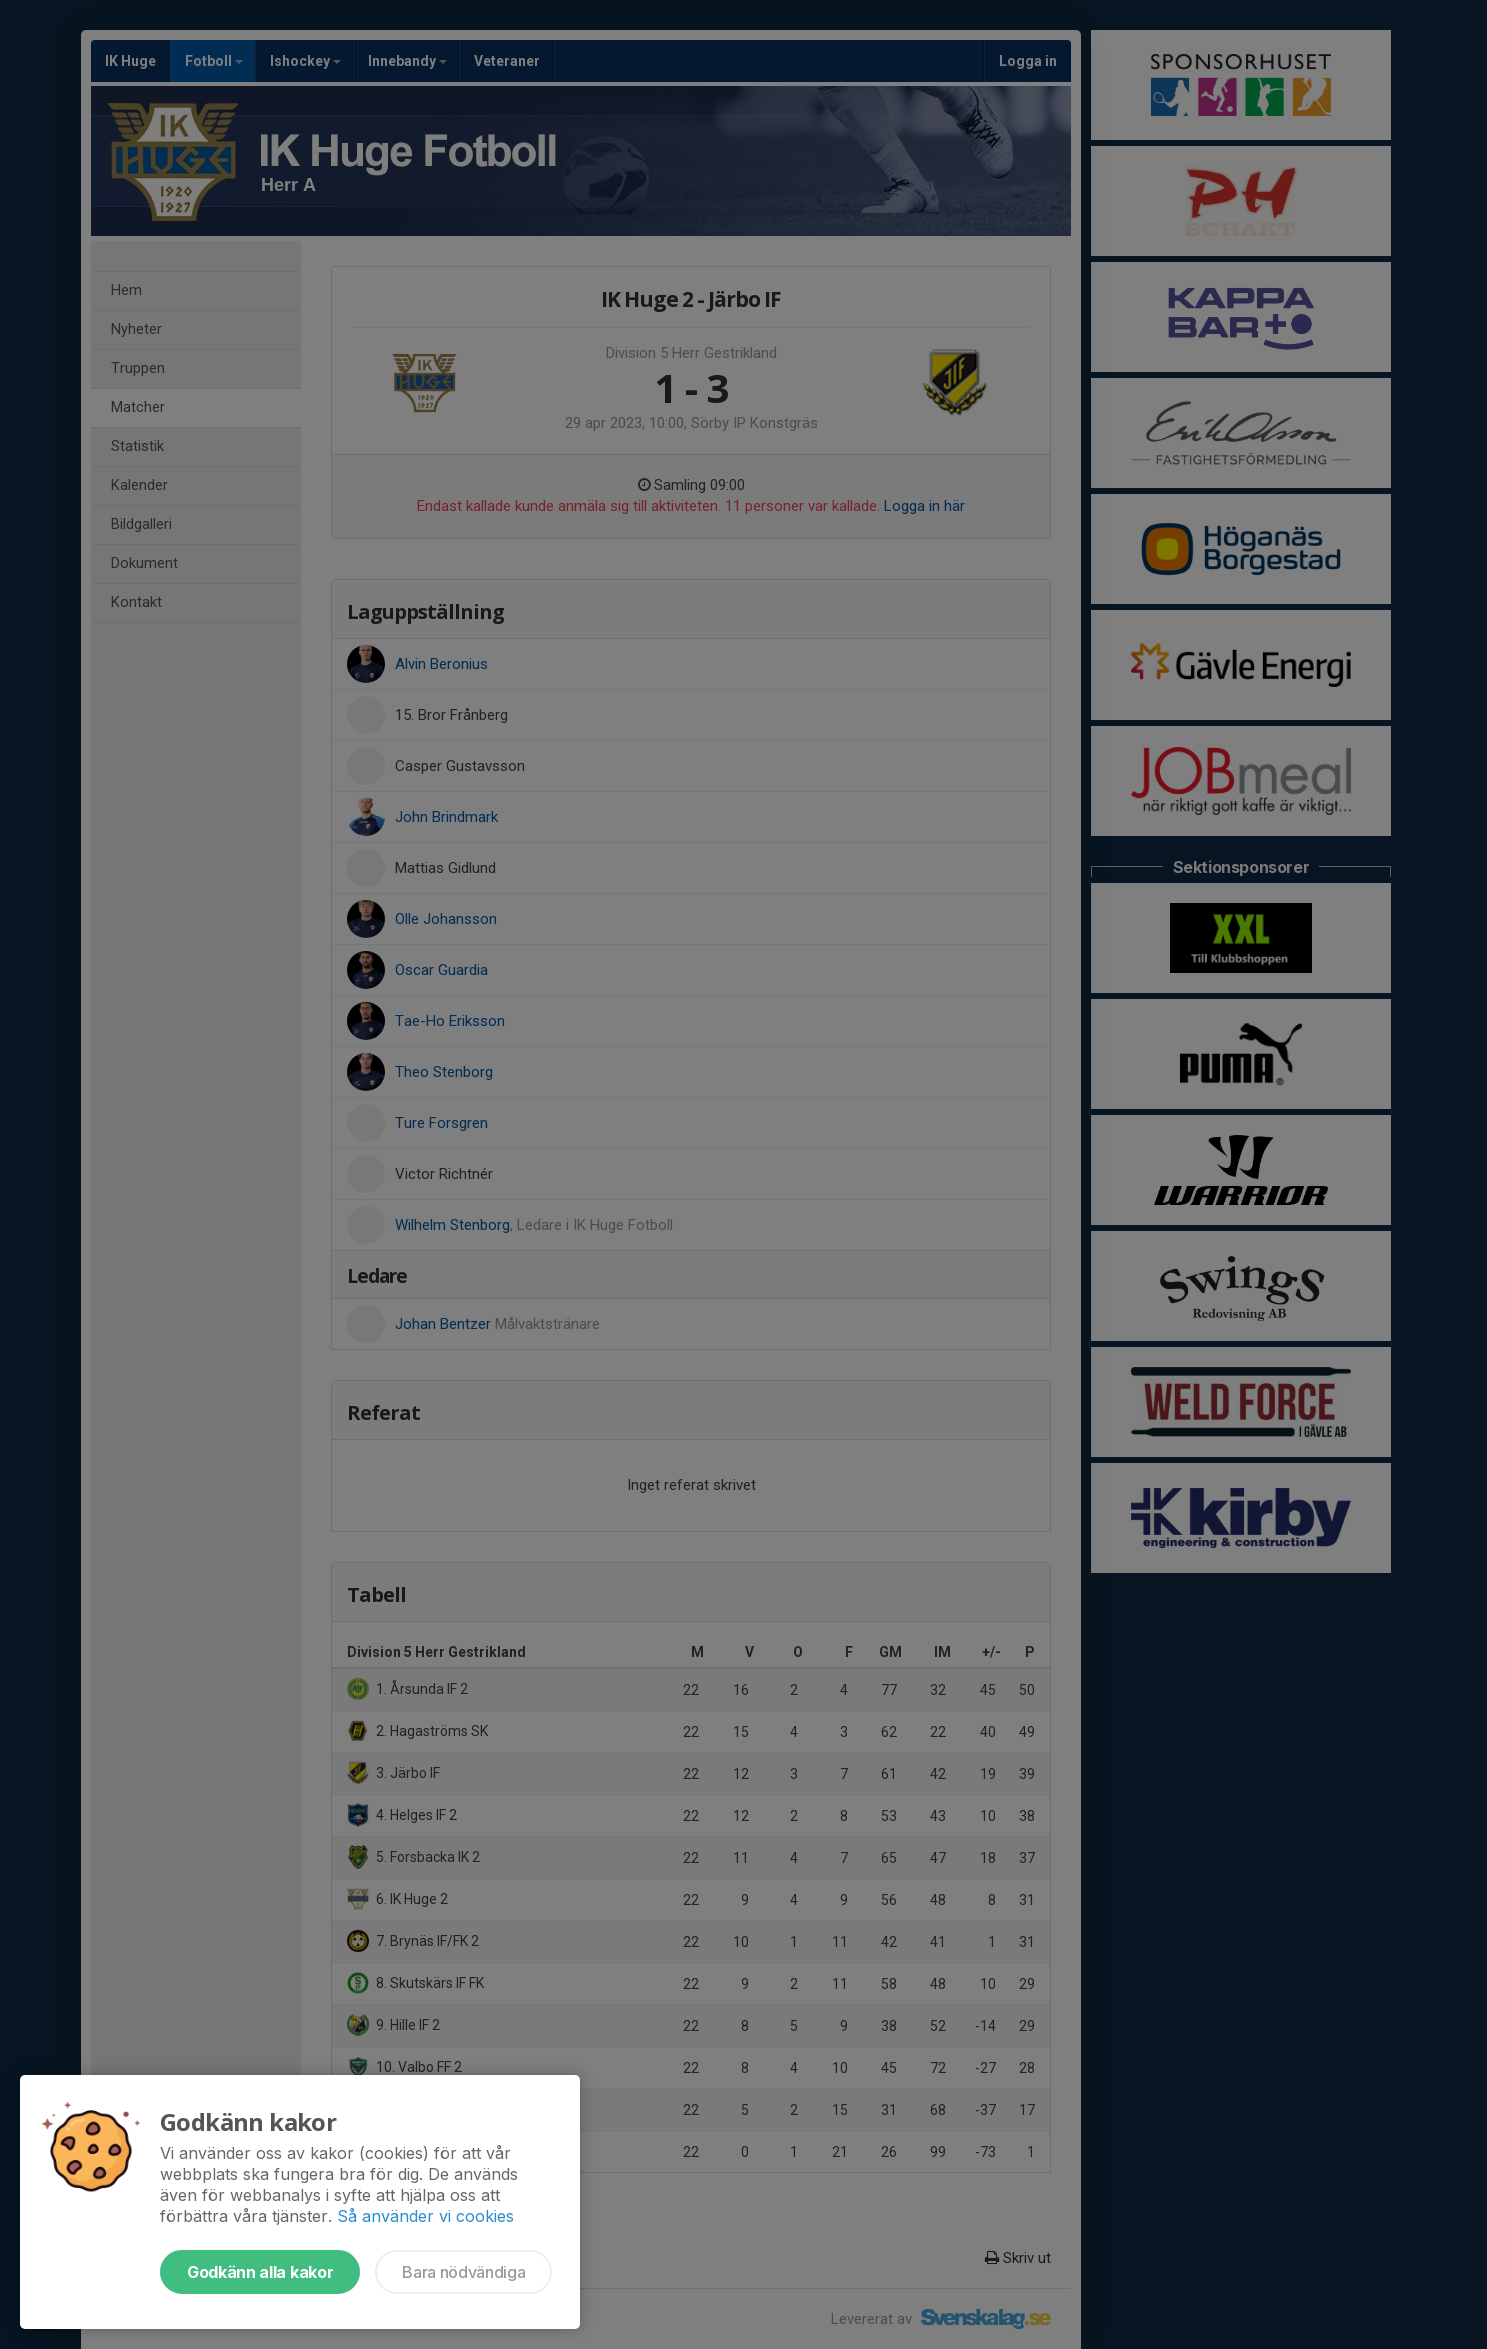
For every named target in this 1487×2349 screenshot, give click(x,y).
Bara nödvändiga (463, 2272)
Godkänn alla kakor (260, 2272)
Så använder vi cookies (425, 2216)
